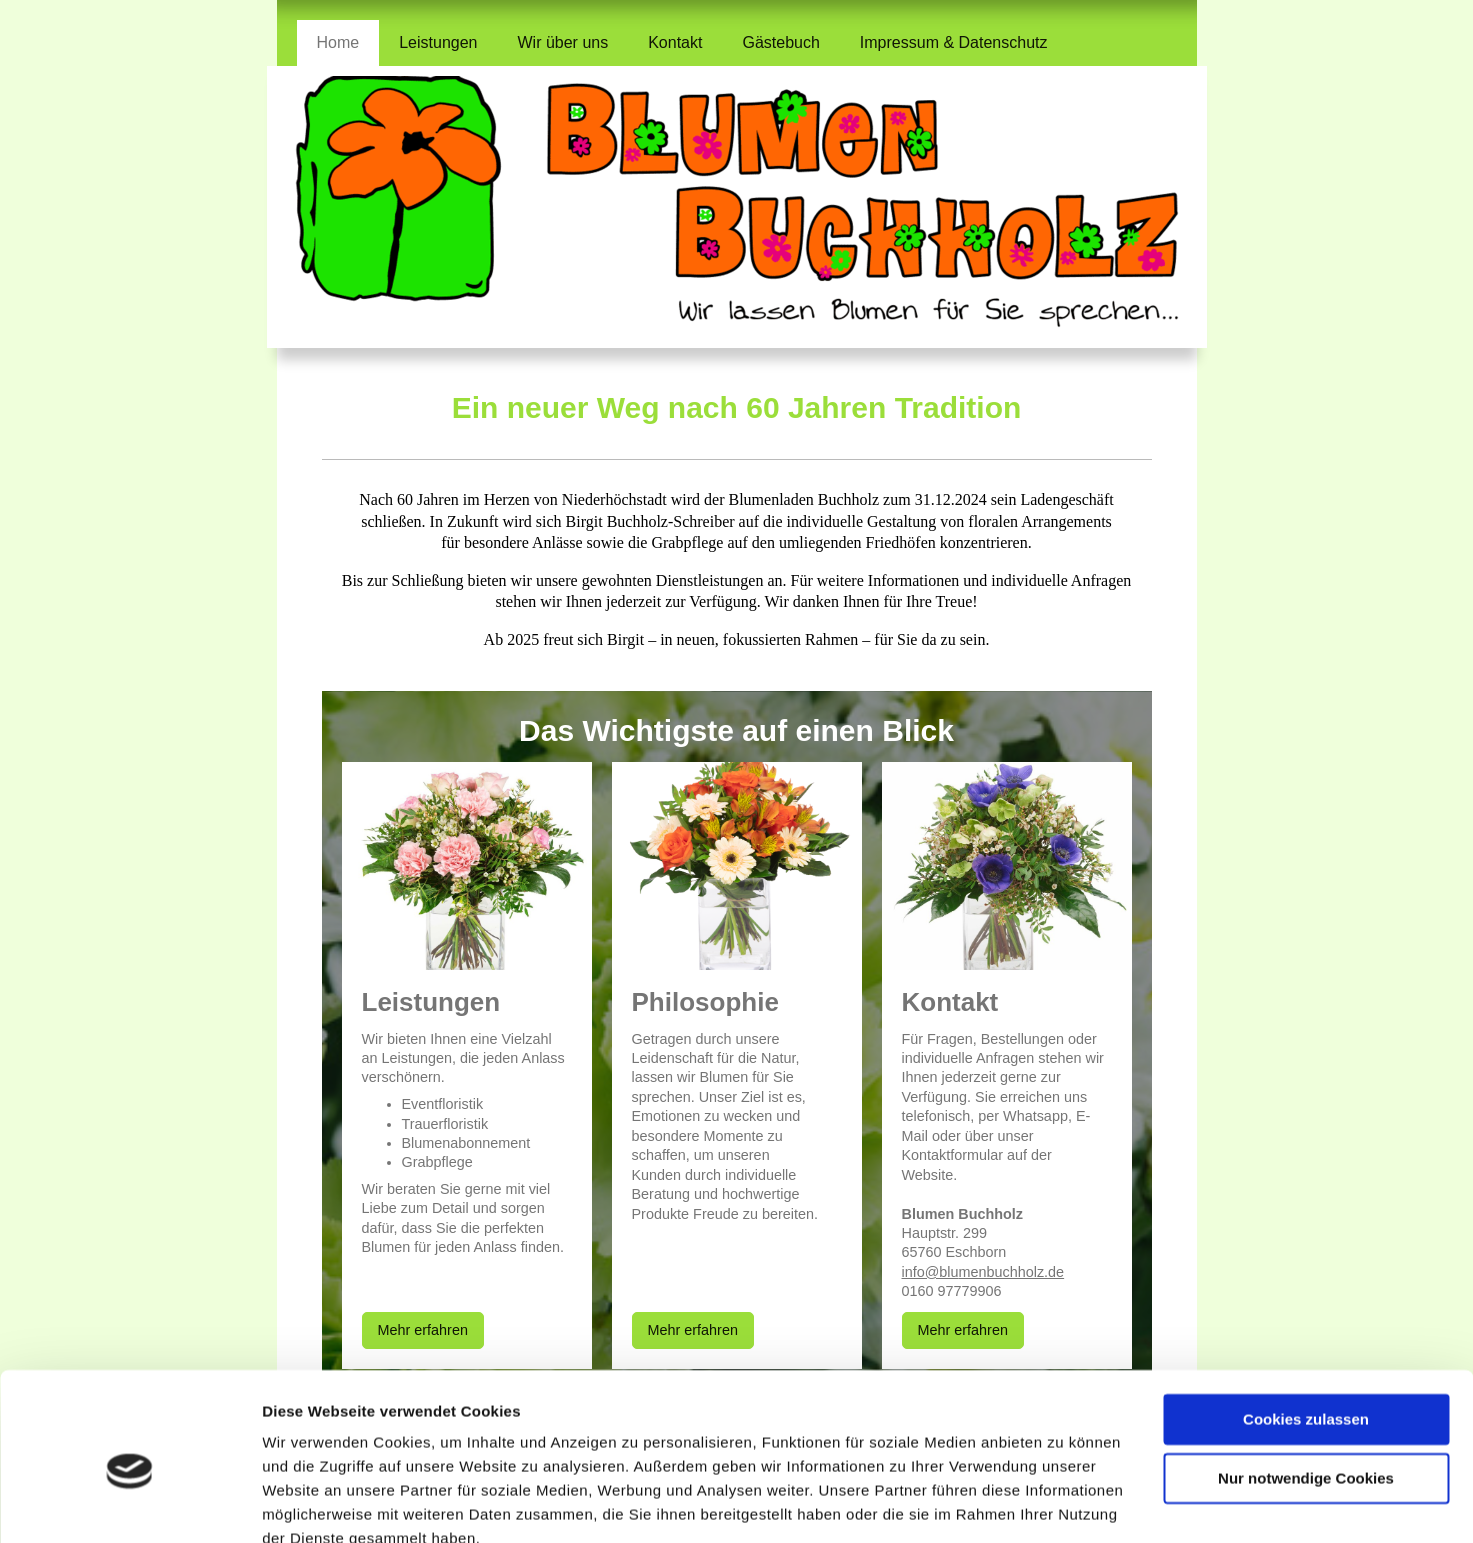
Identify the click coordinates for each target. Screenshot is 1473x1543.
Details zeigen (312, 1503)
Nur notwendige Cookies (1306, 1387)
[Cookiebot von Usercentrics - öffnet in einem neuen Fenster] (129, 1504)
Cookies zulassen (1306, 1329)
